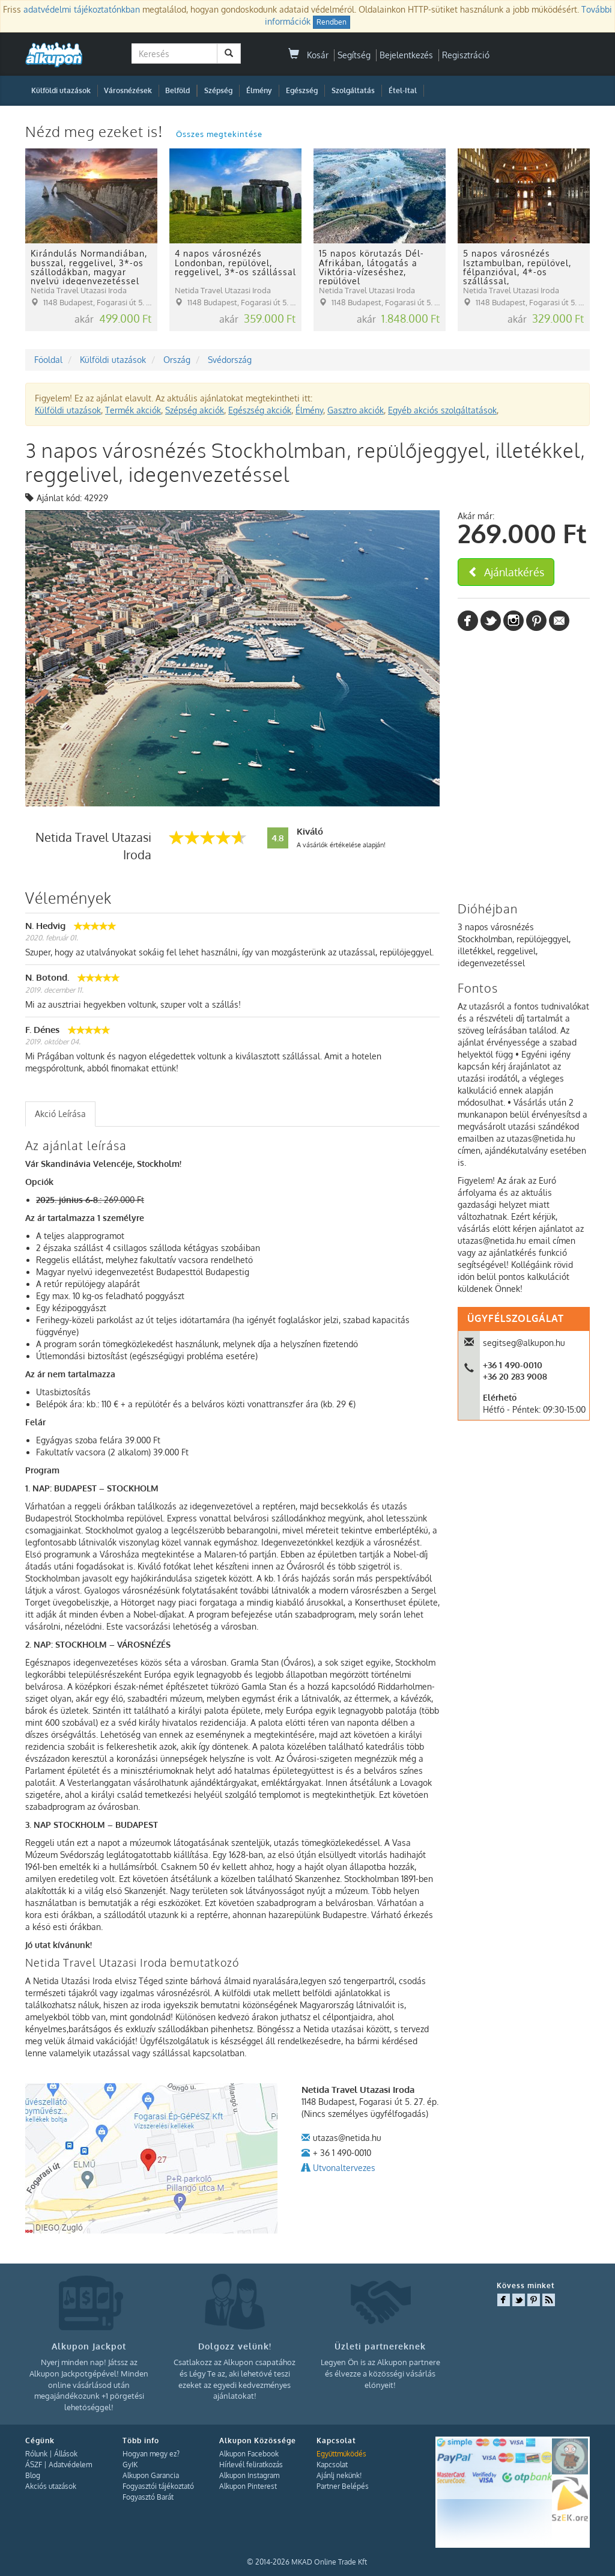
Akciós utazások (50, 2486)
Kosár (308, 55)
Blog (32, 2475)
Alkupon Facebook (249, 2453)
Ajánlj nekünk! (339, 2475)
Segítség (354, 55)
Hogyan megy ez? (151, 2453)
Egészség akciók (259, 410)
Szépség (218, 90)
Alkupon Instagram (249, 2475)
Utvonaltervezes (344, 2168)
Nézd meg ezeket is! (96, 131)
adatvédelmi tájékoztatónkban (81, 9)
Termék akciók (133, 410)
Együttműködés (341, 2453)
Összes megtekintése (219, 134)
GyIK (130, 2464)
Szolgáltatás (353, 90)
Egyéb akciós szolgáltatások (442, 410)
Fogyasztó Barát (148, 2496)
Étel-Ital (403, 90)
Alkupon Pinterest (248, 2486)
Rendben (332, 21)
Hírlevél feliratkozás (251, 2464)
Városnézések (128, 90)
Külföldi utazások (61, 90)
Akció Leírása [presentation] (60, 1114)
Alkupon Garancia (151, 2475)
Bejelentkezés (406, 55)
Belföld (177, 90)
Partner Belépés (343, 2486)
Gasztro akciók (355, 410)
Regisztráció (465, 55)
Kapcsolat (332, 2464)
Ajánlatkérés (506, 572)
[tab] (60, 1114)
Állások (65, 2453)
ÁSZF (33, 2464)
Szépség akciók (194, 410)
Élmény (259, 90)
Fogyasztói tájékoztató (158, 2486)
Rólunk (36, 2453)
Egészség (302, 90)
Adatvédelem (70, 2464)
